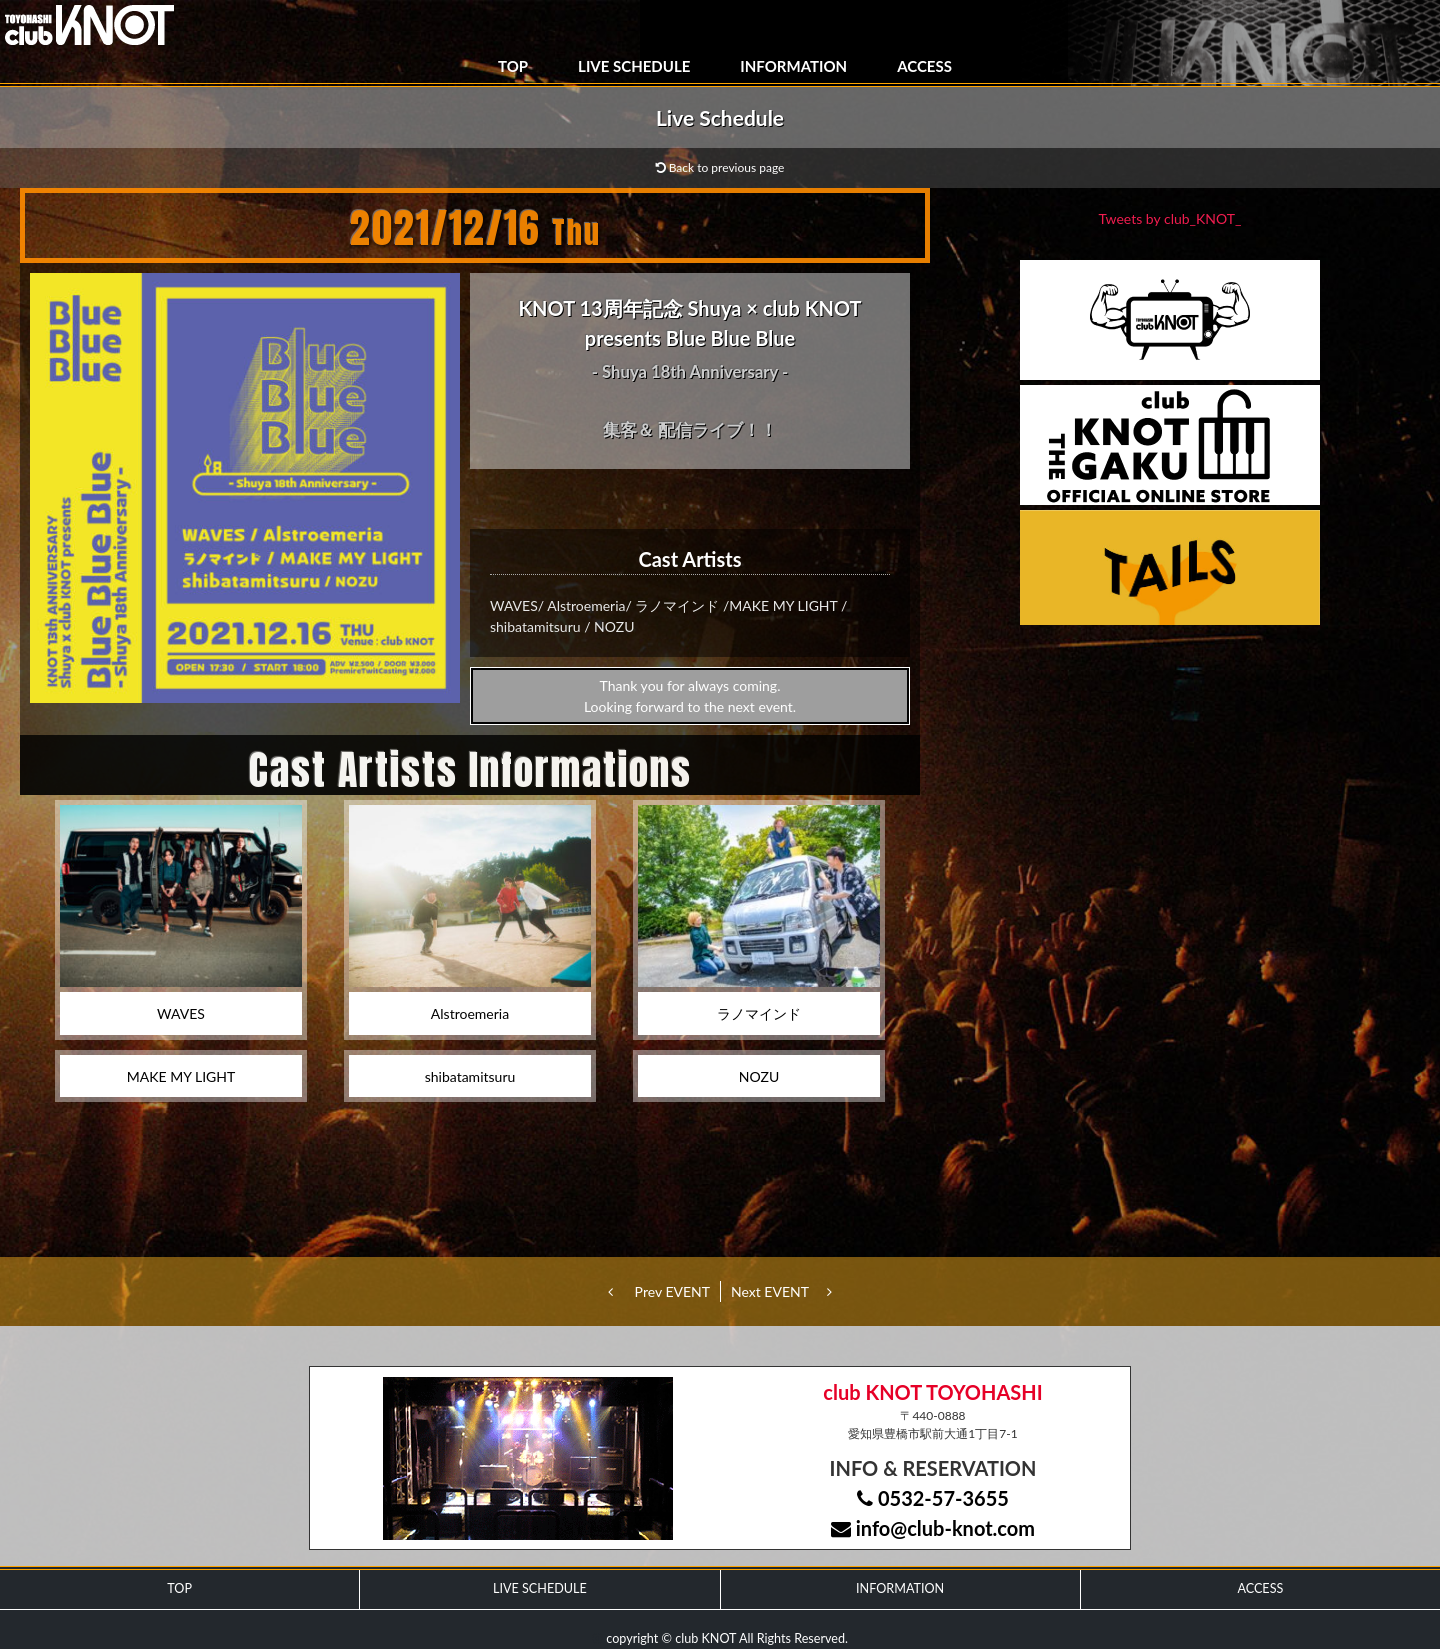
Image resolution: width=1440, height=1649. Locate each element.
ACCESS (924, 66)
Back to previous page (720, 167)
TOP (513, 66)
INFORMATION (793, 66)
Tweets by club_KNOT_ (1170, 218)
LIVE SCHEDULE (634, 66)
